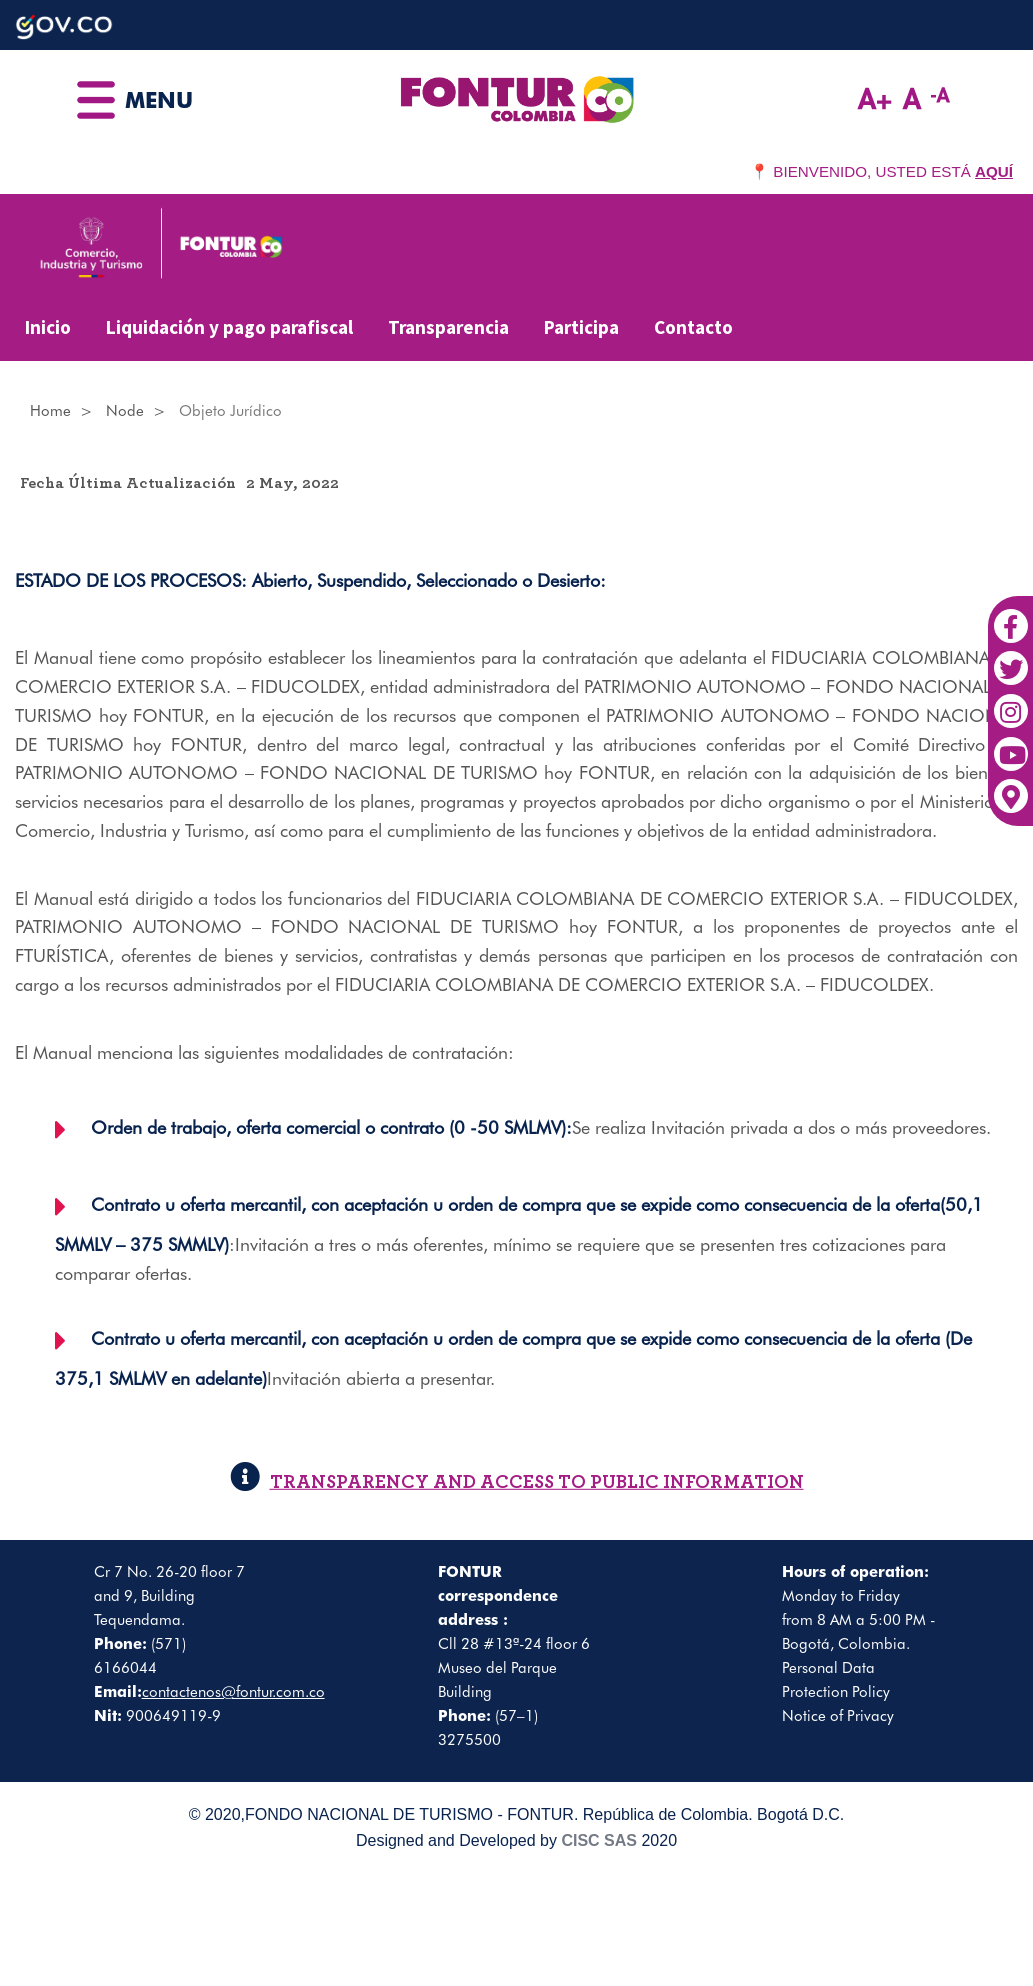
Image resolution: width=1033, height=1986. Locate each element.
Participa (581, 327)
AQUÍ (994, 171)
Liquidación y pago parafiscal (229, 327)
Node (125, 411)
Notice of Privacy (838, 1716)
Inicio (48, 327)
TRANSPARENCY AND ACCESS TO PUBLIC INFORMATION (517, 1482)
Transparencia (448, 327)
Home (50, 411)
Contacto (693, 327)
